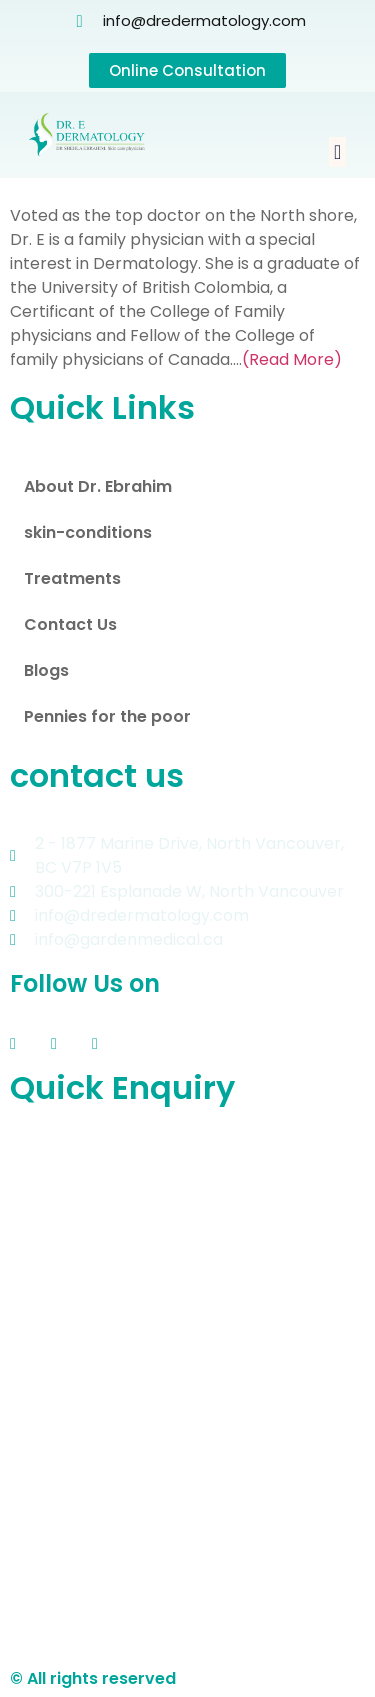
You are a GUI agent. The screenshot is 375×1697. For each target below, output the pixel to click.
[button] (337, 152)
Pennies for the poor (107, 716)
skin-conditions (88, 532)
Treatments (72, 578)
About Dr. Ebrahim (98, 486)
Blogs (46, 670)
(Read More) (292, 359)
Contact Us (70, 624)
